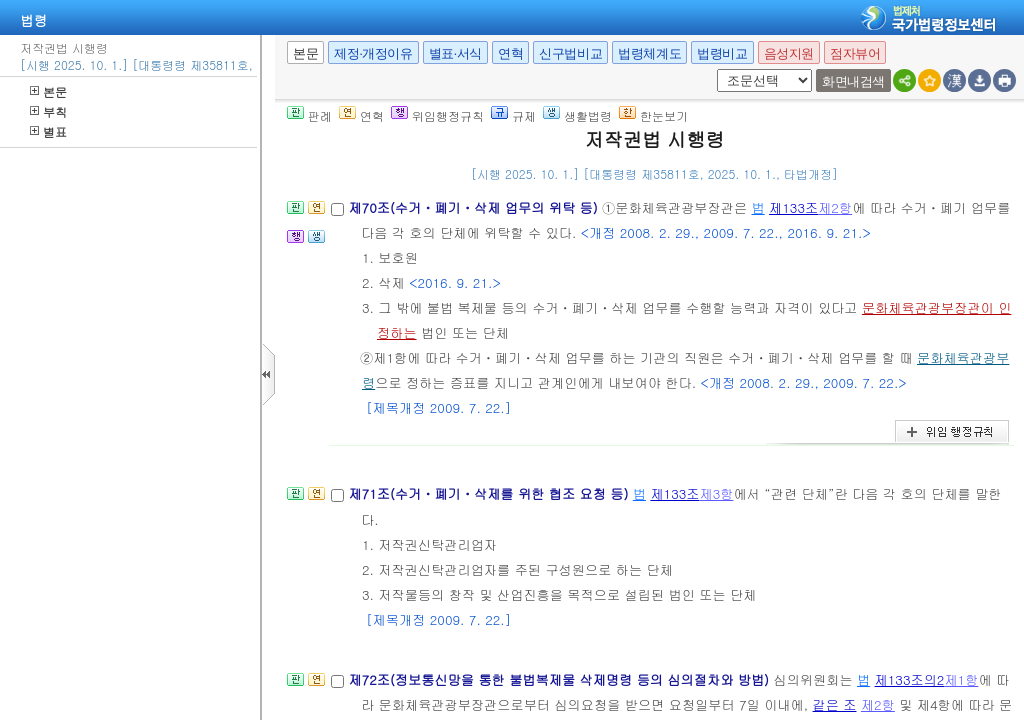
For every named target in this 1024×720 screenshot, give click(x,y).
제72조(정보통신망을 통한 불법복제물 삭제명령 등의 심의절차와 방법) (560, 679)
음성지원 (789, 53)
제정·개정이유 (373, 53)
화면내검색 (853, 81)
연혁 (510, 53)
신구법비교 (570, 53)
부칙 (48, 111)
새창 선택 (713, 69)
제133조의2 (910, 679)
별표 (48, 131)
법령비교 (722, 53)
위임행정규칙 (437, 115)
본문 (48, 91)
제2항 (835, 207)
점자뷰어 (855, 53)
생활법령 (577, 115)
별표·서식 (455, 53)
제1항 (961, 679)
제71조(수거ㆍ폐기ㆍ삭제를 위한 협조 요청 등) (490, 493)
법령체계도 (649, 53)
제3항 (716, 493)
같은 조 (835, 704)
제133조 (793, 207)
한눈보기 (653, 115)
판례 (309, 115)
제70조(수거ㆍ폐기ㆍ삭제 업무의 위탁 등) (475, 207)
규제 (513, 115)
